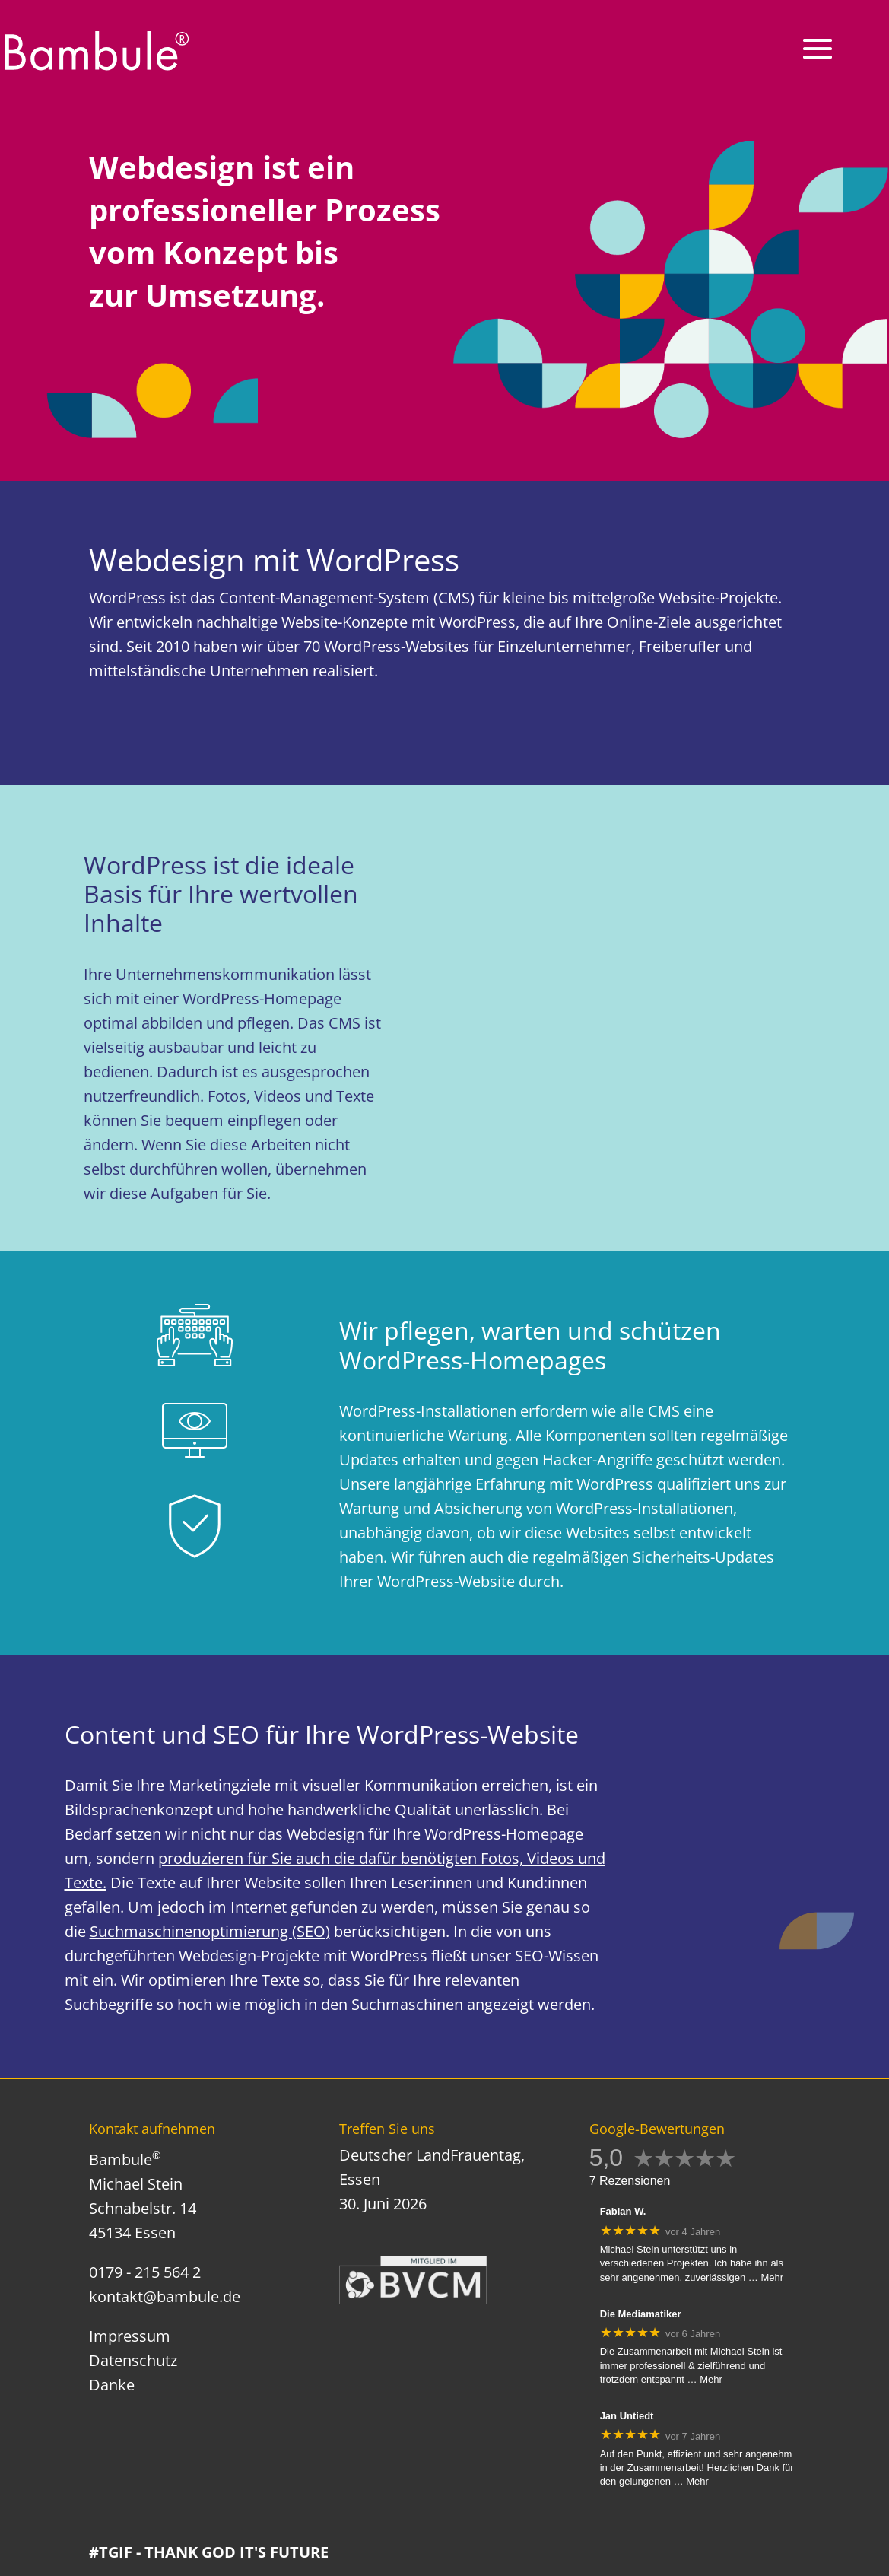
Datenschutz (133, 2360)
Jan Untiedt (627, 2416)
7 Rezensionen (630, 2180)
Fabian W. (623, 2211)
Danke (112, 2384)
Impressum (129, 2336)
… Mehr (765, 2277)
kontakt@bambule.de (164, 2296)
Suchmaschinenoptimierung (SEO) (210, 1931)
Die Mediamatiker (640, 2314)
